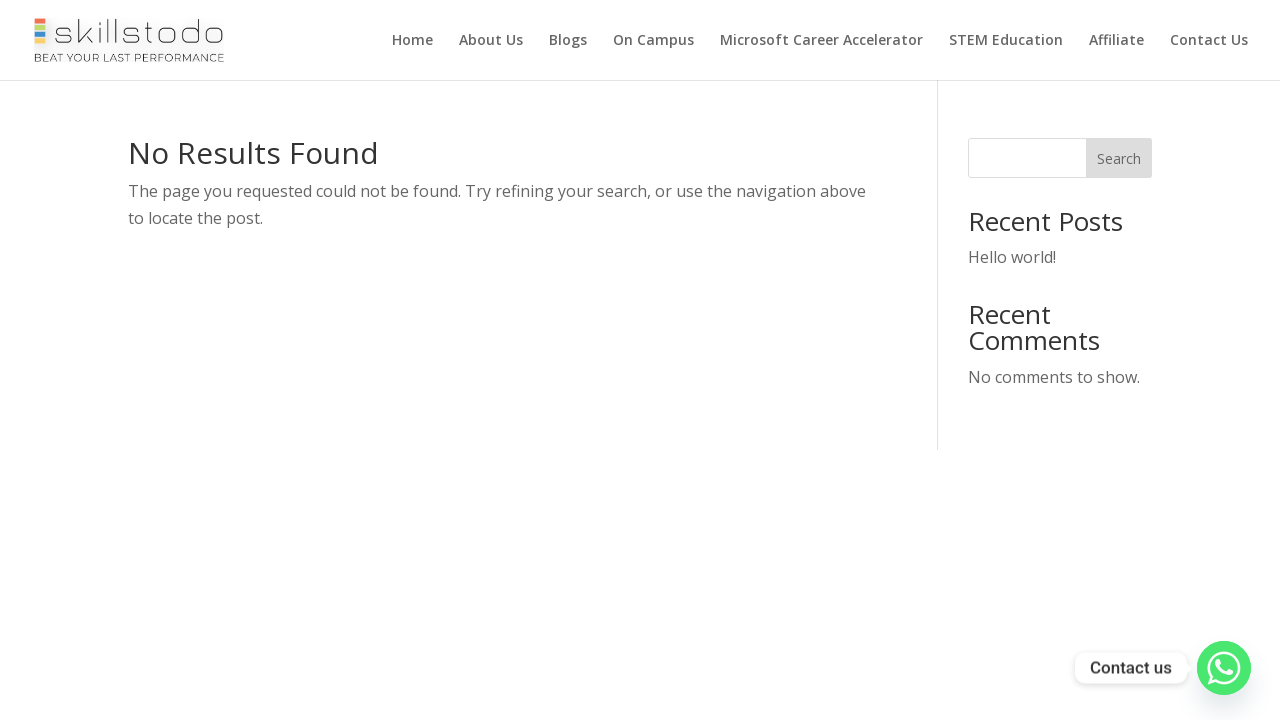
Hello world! (1012, 257)
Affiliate (1116, 41)
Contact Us (1209, 41)
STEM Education (1006, 41)
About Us (491, 41)
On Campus (653, 41)
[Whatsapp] (1224, 668)
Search (1119, 158)
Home (412, 41)
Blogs (568, 41)
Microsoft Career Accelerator (821, 41)
